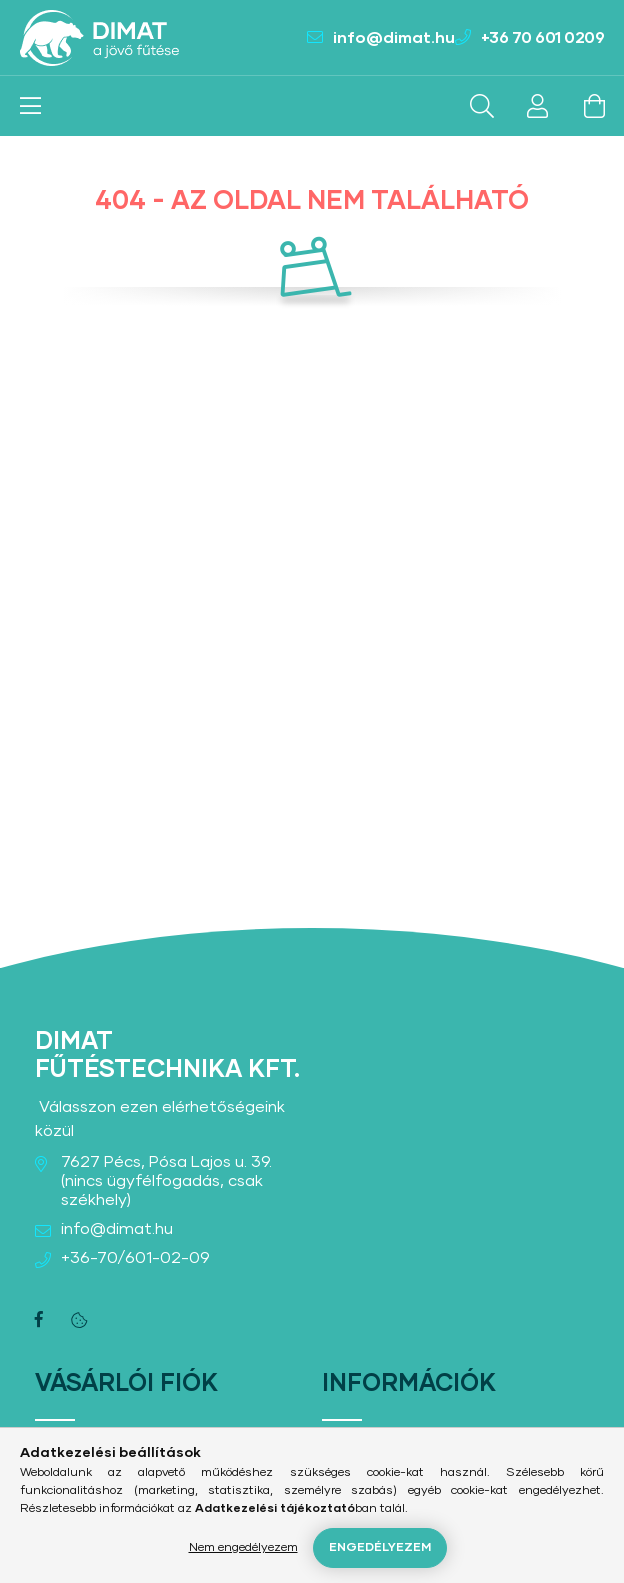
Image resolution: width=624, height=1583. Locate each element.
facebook (39, 1320)
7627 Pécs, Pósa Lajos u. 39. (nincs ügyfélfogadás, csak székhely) (166, 1181)
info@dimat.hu (394, 38)
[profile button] (538, 106)
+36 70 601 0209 (543, 38)
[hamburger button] (30, 106)
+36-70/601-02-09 (135, 1258)
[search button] (482, 106)
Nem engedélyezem (243, 1548)
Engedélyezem (380, 1548)
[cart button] (594, 106)
